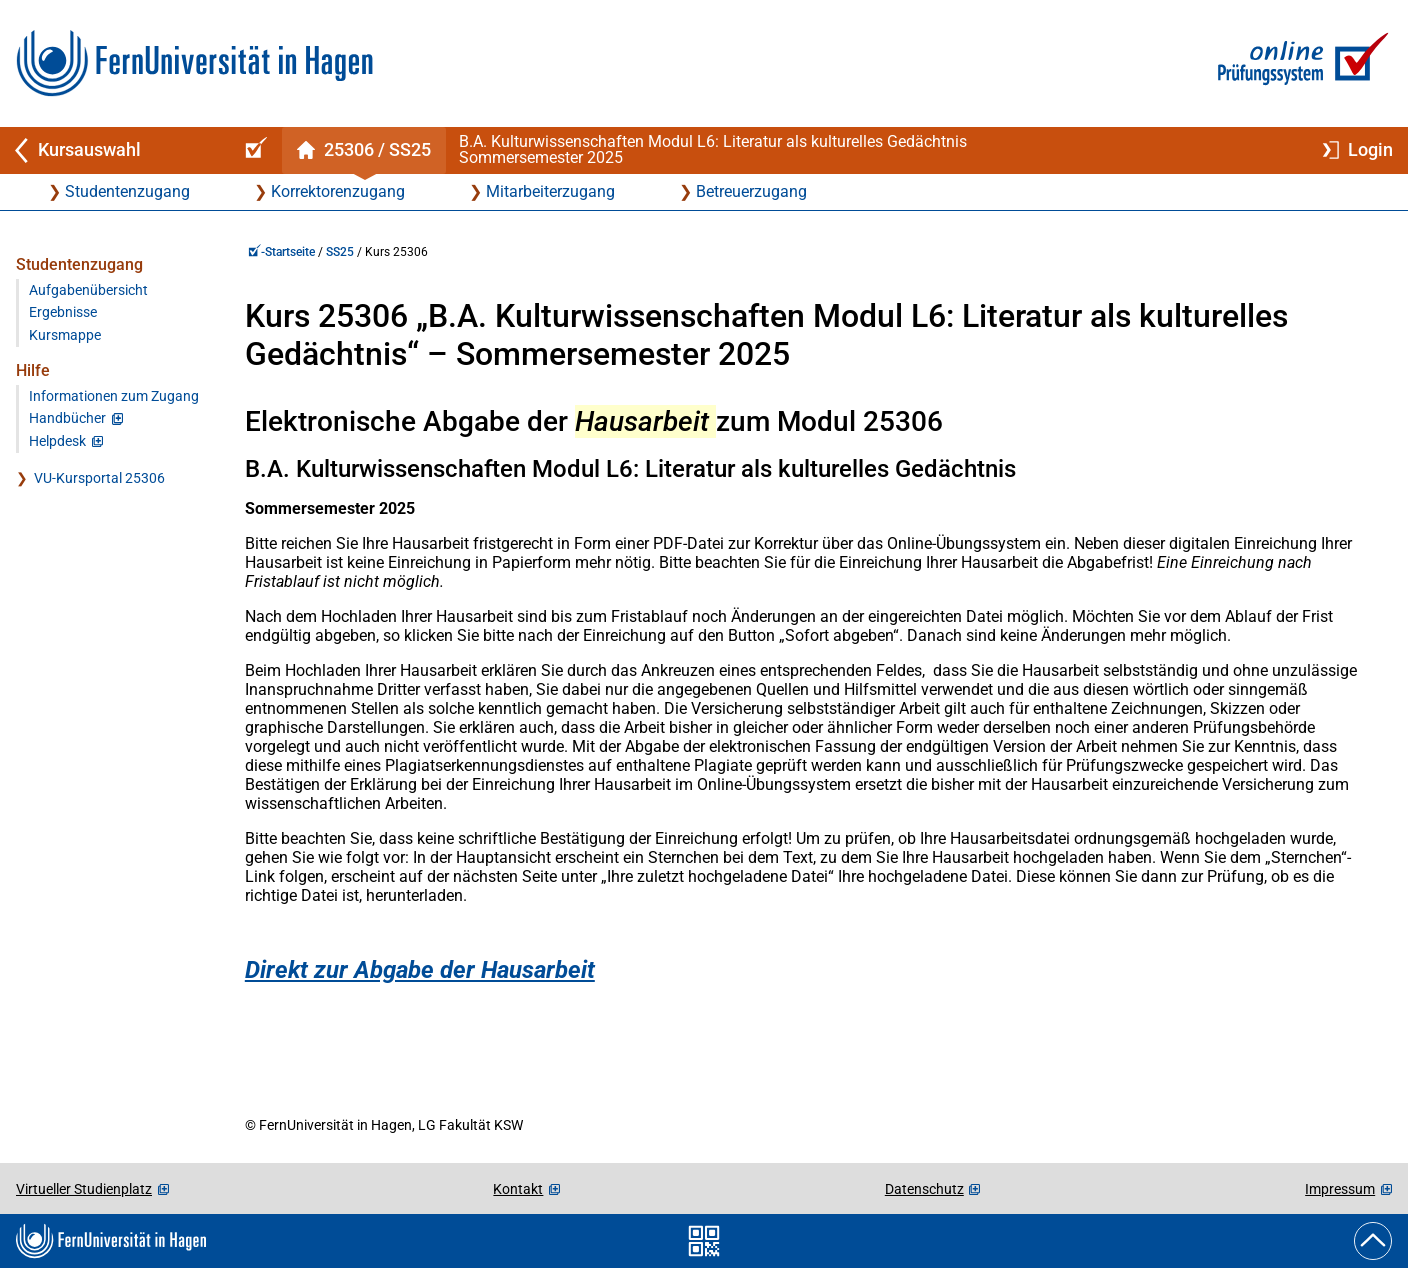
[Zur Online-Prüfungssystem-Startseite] (1299, 63)
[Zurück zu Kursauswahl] (112, 150)
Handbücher (67, 418)
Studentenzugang (127, 191)
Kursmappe (65, 335)
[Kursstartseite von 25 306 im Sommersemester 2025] (363, 150)
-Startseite (281, 252)
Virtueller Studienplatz (84, 1189)
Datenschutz (924, 1189)
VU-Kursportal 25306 (99, 478)
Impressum (1340, 1189)
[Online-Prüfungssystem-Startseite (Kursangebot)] (253, 150)
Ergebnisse (63, 312)
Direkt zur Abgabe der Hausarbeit (420, 970)
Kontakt (518, 1189)
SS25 (340, 252)
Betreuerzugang (751, 191)
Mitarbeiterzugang (550, 191)
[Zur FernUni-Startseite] (194, 63)
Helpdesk (57, 441)
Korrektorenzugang (338, 191)
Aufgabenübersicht (88, 290)
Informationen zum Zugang (114, 396)
